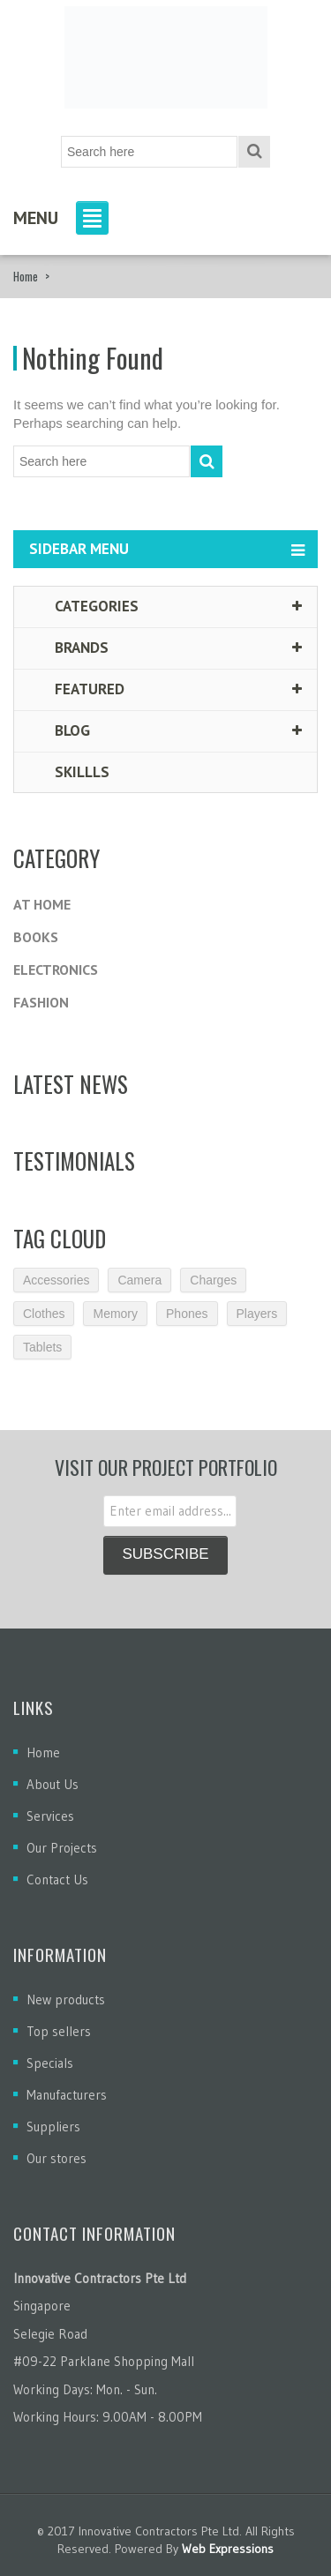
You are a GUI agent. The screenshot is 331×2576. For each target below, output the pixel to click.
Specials (49, 2063)
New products (65, 1999)
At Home (42, 904)
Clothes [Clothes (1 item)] (43, 1314)
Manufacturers (66, 2094)
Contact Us (57, 1879)
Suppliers (53, 2126)
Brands (70, 647)
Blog (61, 730)
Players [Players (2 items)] (257, 1314)
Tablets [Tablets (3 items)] (42, 1347)
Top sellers (58, 2031)
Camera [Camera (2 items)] (139, 1280)
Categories (85, 606)
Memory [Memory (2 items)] (115, 1314)
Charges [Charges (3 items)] (213, 1280)
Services (50, 1816)
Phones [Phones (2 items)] (186, 1314)
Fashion (41, 1002)
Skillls (70, 772)
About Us (52, 1784)
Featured (78, 689)
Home (25, 276)
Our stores (56, 2158)
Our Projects (61, 1847)
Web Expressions (228, 2549)
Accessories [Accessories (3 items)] (56, 1280)
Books (35, 937)
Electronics (55, 969)
